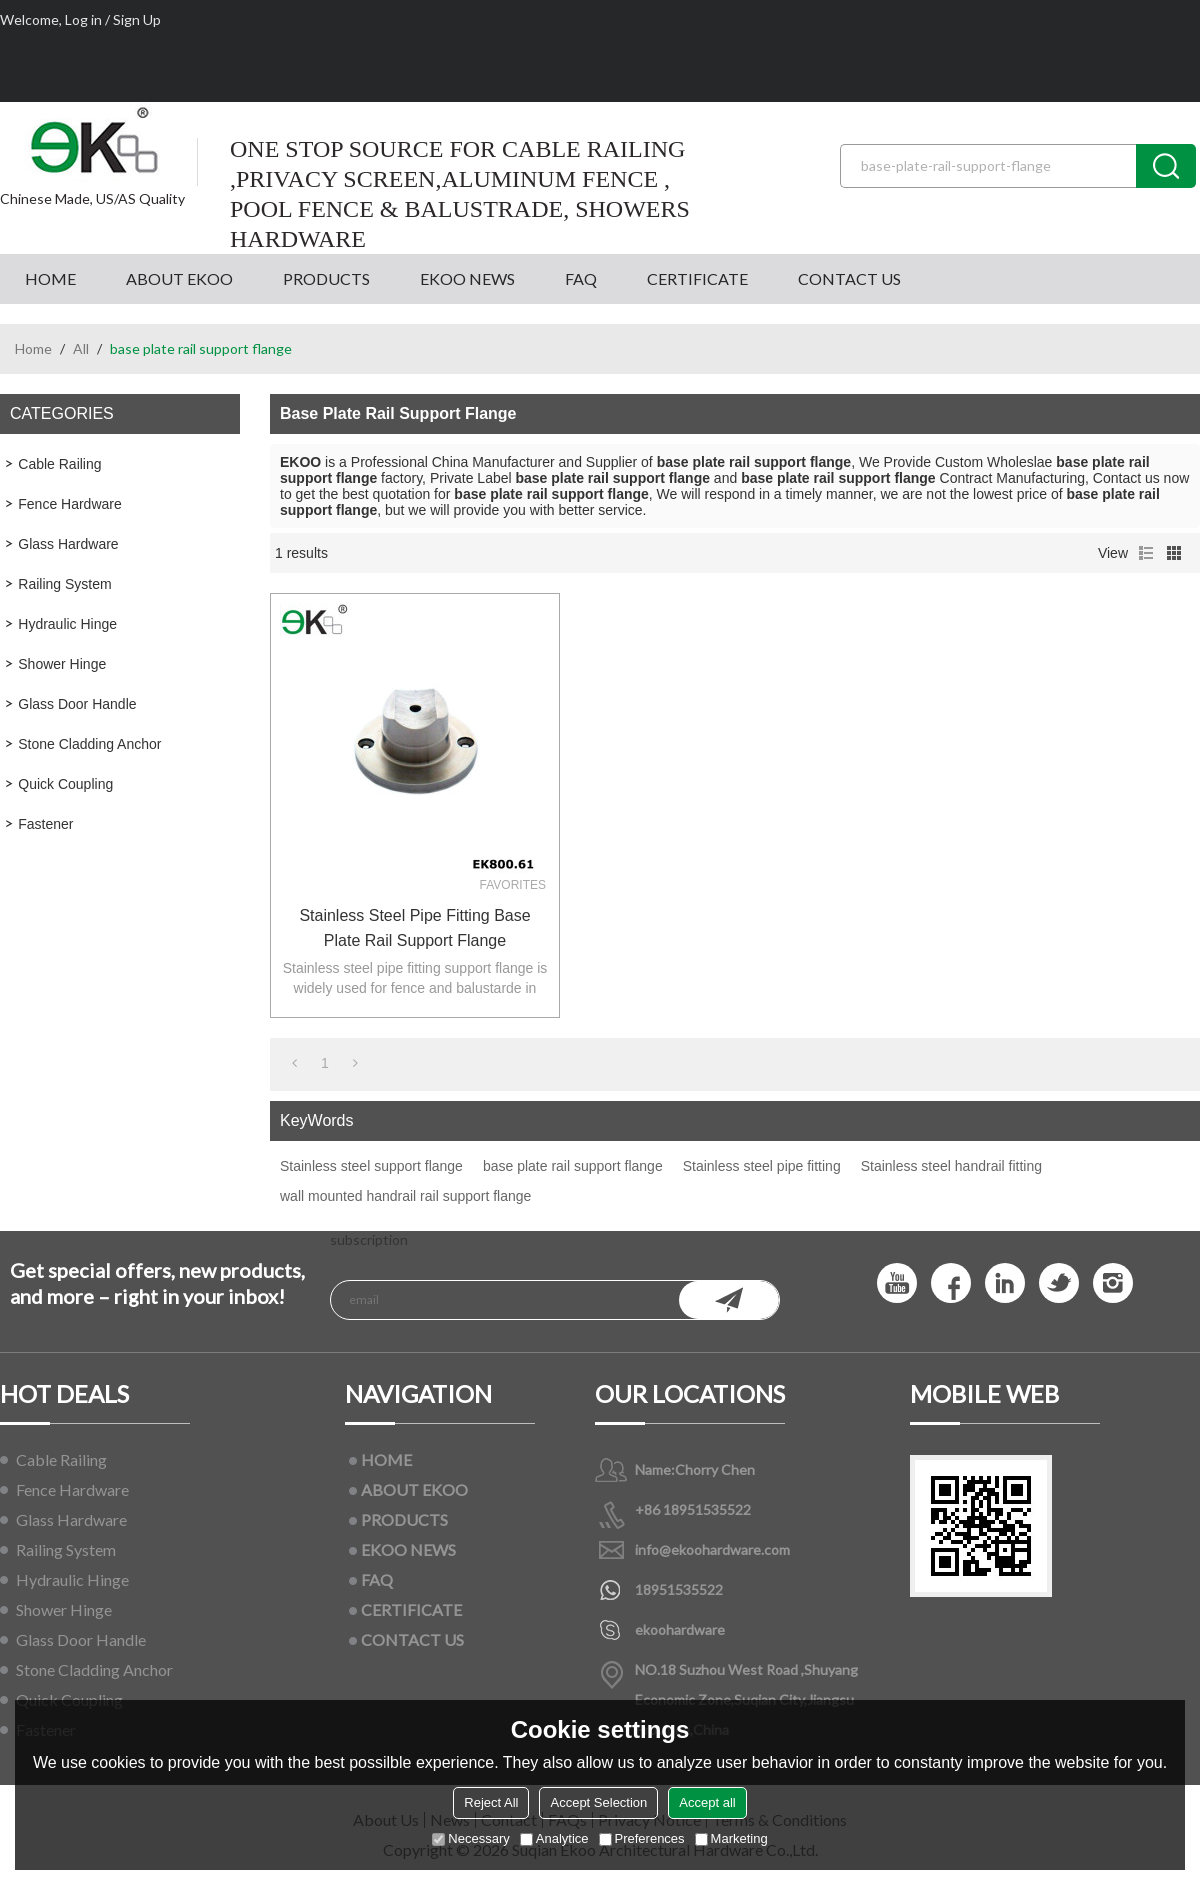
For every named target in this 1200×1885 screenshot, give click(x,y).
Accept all (707, 1802)
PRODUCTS (326, 278)
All (81, 348)
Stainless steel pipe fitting (762, 1166)
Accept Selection (598, 1802)
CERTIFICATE (697, 278)
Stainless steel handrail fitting (951, 1166)
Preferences (642, 1838)
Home (33, 348)
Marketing (731, 1838)
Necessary (470, 1838)
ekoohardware (680, 1629)
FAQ (581, 278)
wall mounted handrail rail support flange (405, 1196)
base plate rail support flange (573, 1166)
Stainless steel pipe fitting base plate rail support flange (414, 928)
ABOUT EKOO (179, 278)
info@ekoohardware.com (712, 1549)
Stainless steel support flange (371, 1166)
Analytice (554, 1838)
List (1146, 553)
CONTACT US (849, 278)
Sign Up (137, 19)
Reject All (491, 1802)
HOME (50, 278)
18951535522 (679, 1589)
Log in (83, 19)
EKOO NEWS (467, 278)
